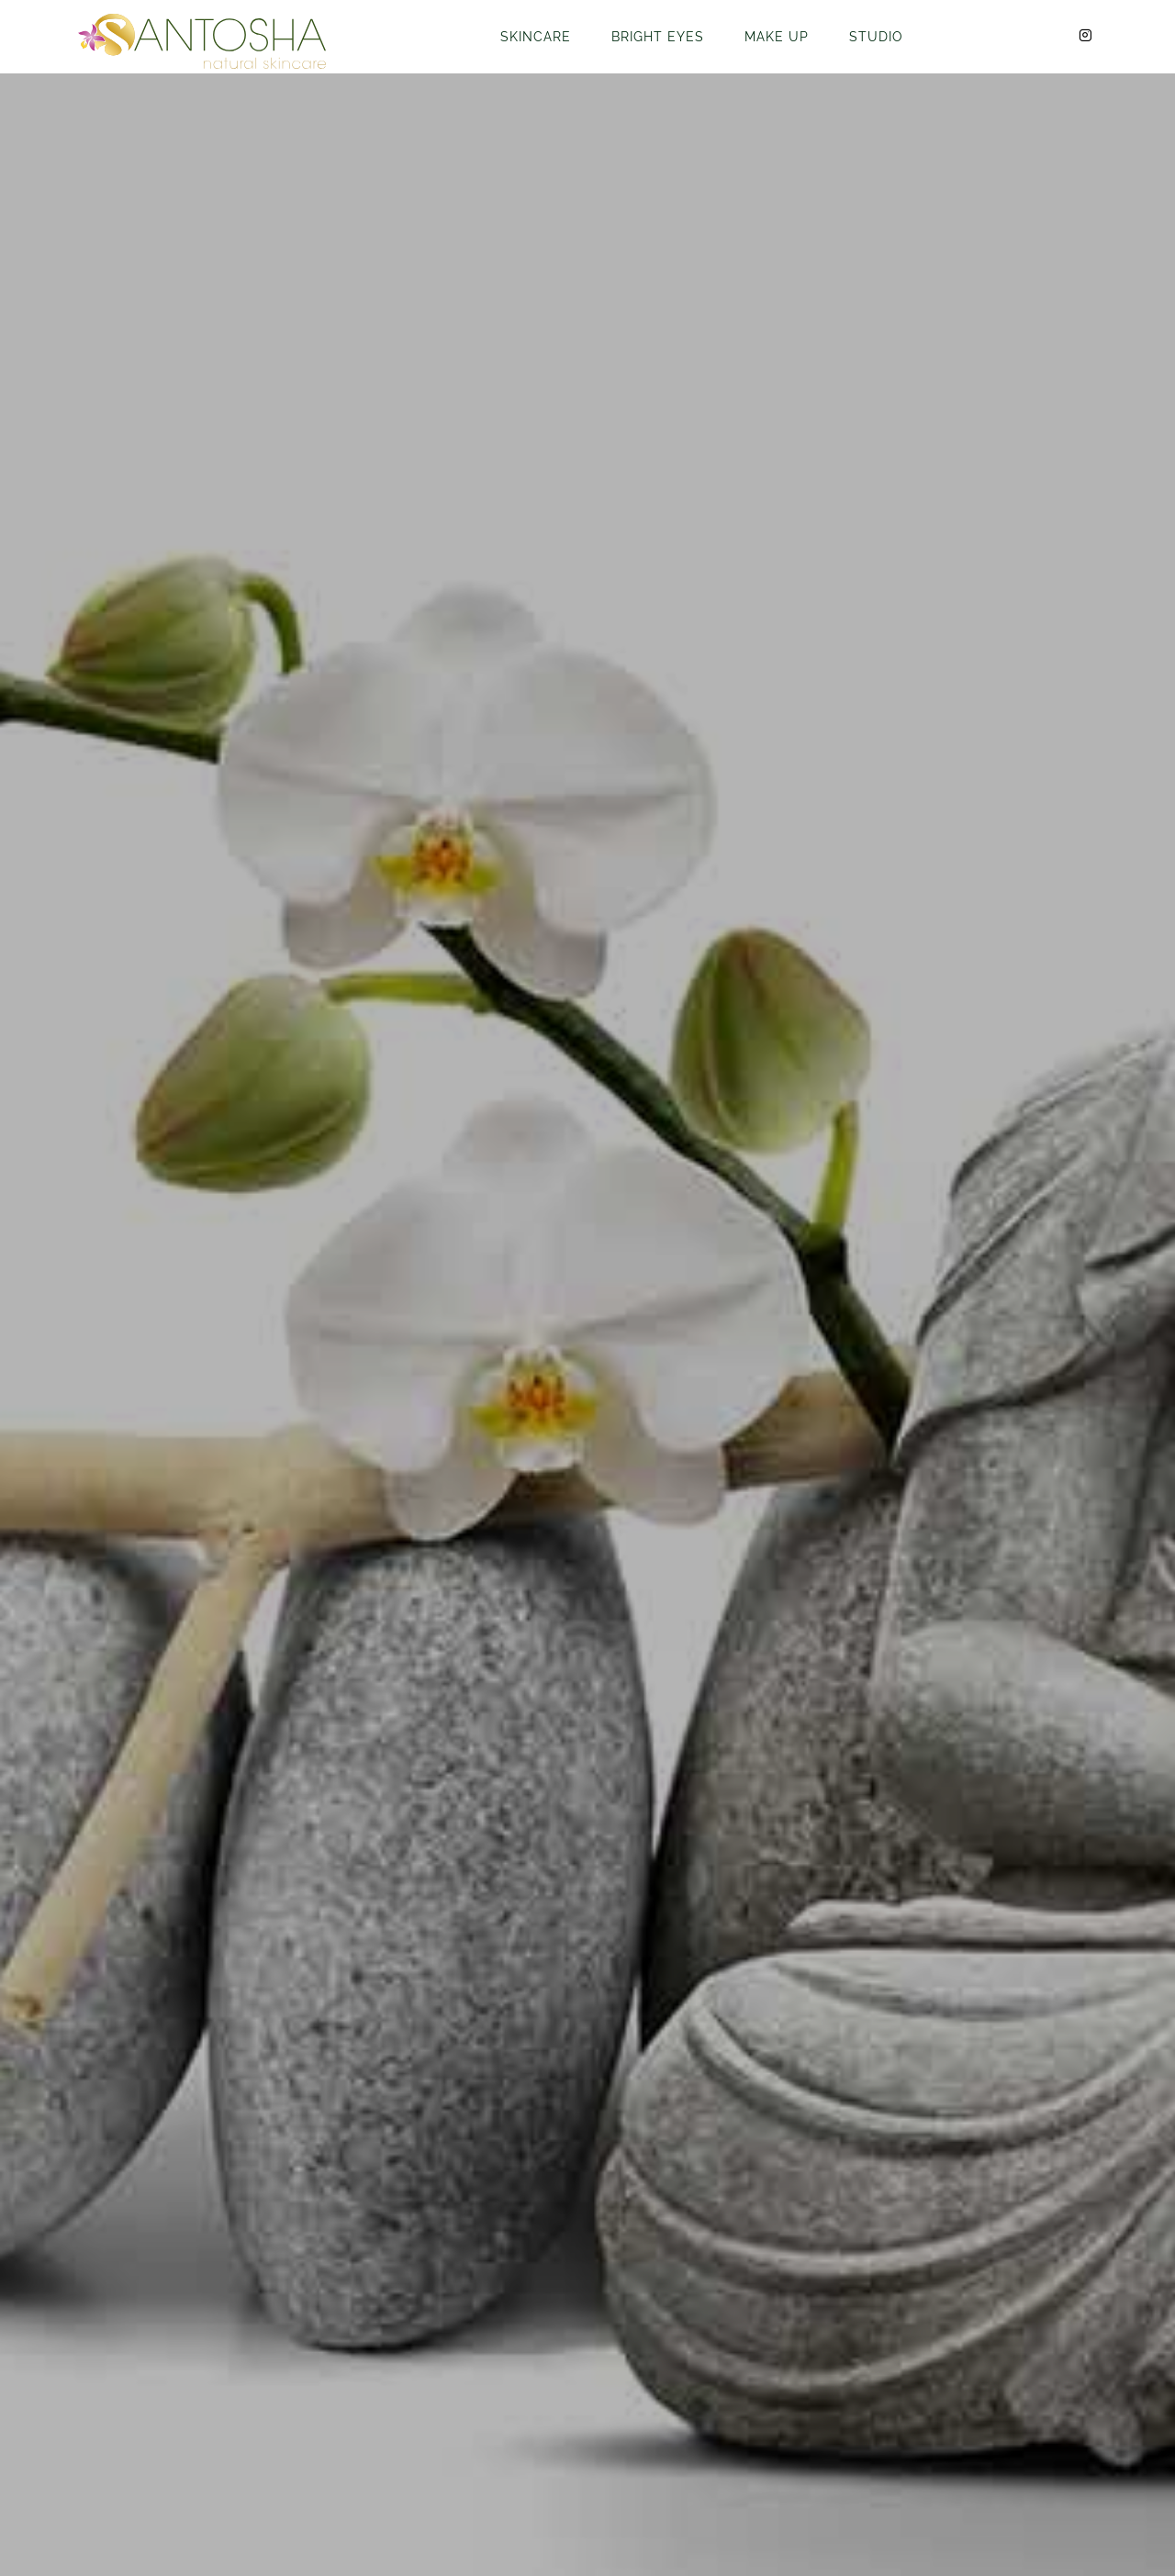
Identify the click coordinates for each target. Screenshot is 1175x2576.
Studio (876, 36)
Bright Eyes (657, 36)
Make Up (776, 36)
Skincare (535, 36)
